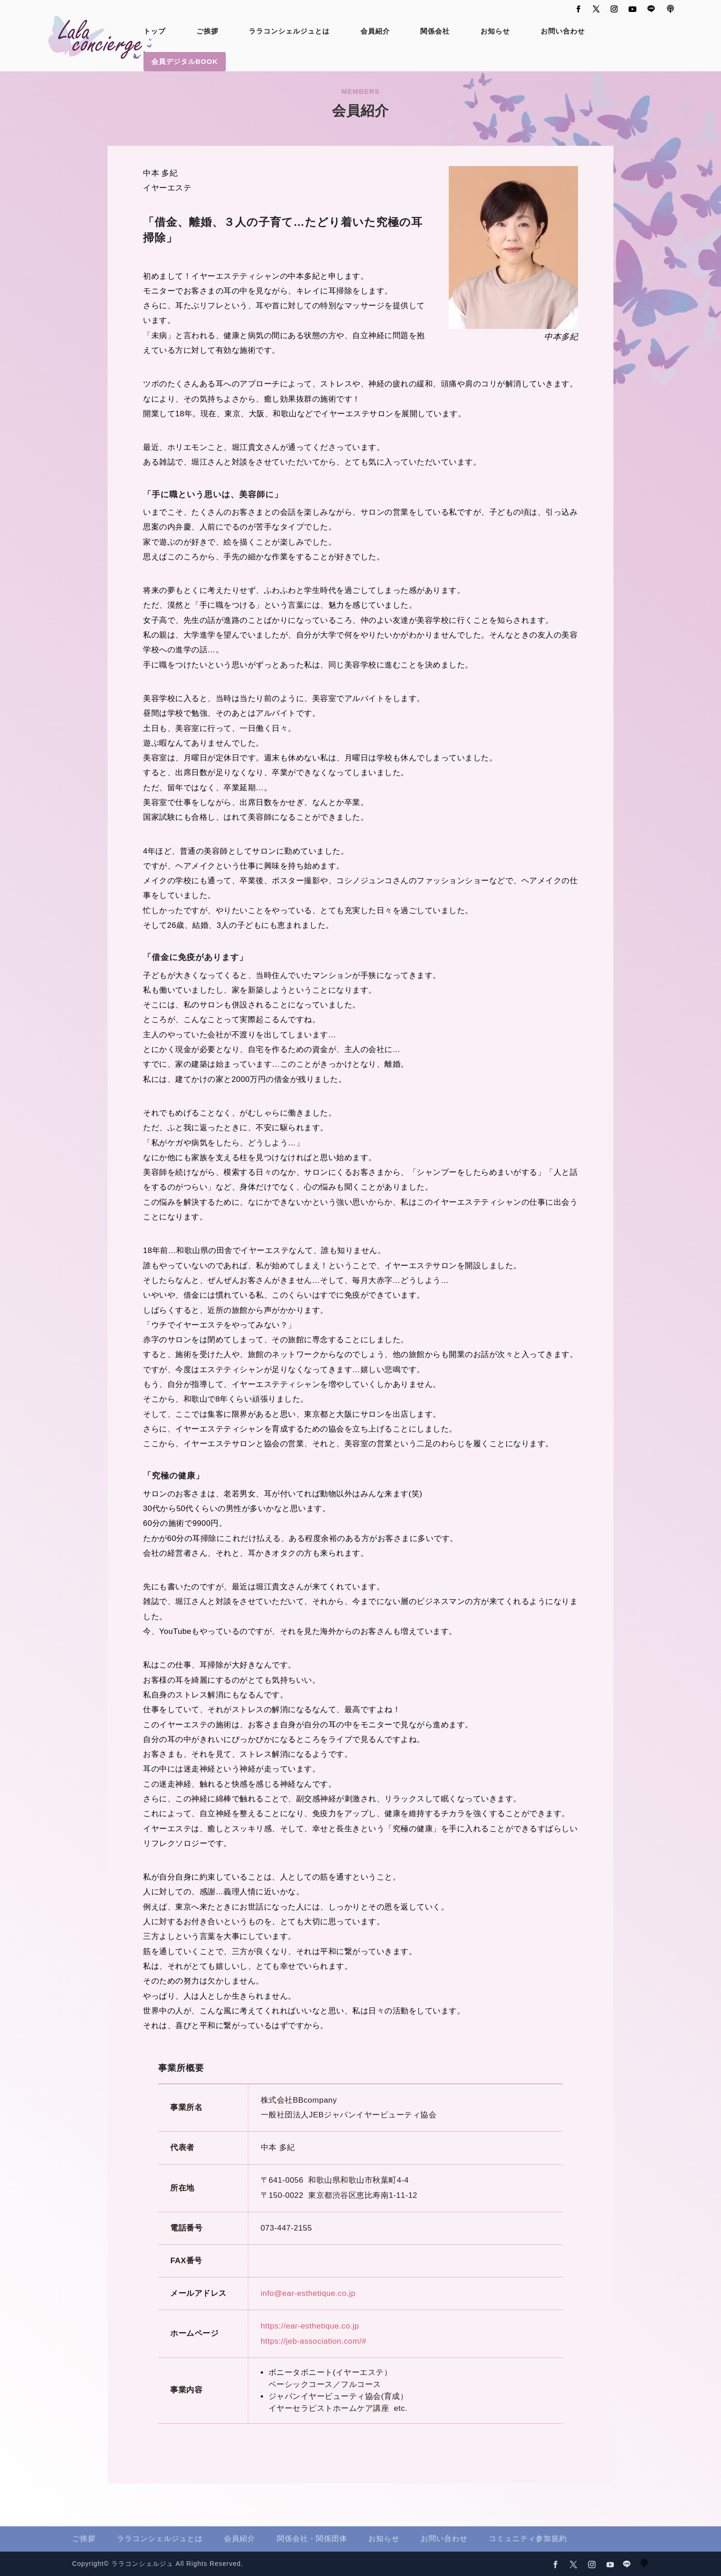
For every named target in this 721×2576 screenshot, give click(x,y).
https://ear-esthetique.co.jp (310, 2326)
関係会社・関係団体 (312, 2538)
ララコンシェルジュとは (289, 31)
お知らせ (495, 31)
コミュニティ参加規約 (528, 2538)
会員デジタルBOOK (184, 61)
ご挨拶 (207, 31)
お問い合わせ (563, 31)
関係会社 (435, 31)
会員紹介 (375, 31)
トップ (154, 31)
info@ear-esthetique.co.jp (308, 2293)
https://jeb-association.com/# (313, 2341)
